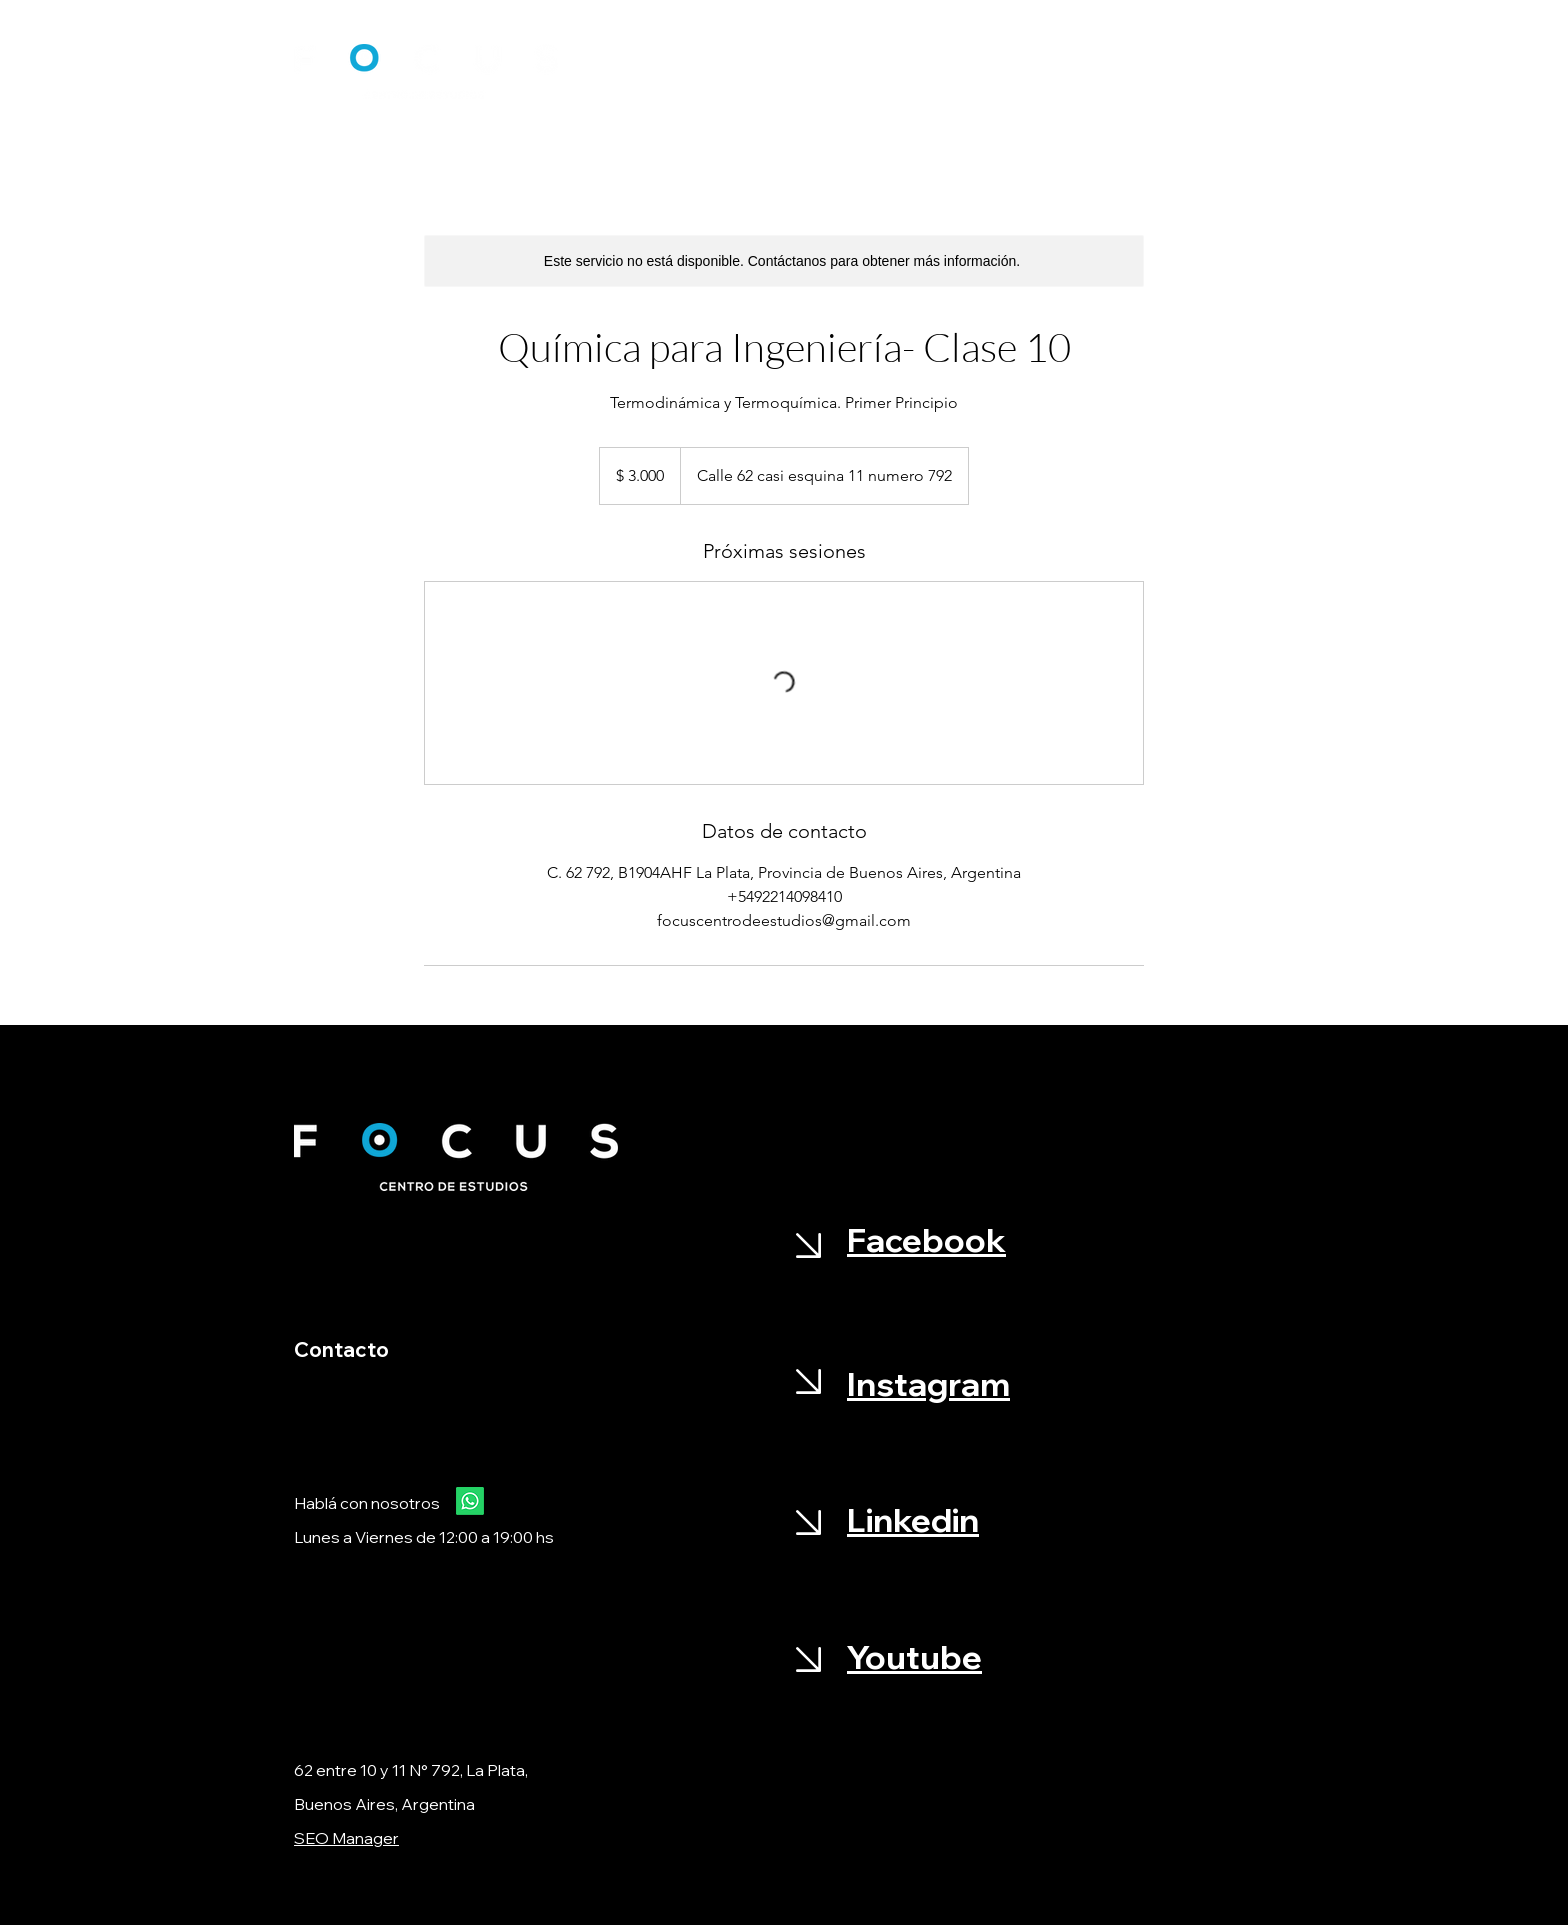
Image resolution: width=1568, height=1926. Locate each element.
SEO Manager (346, 1838)
